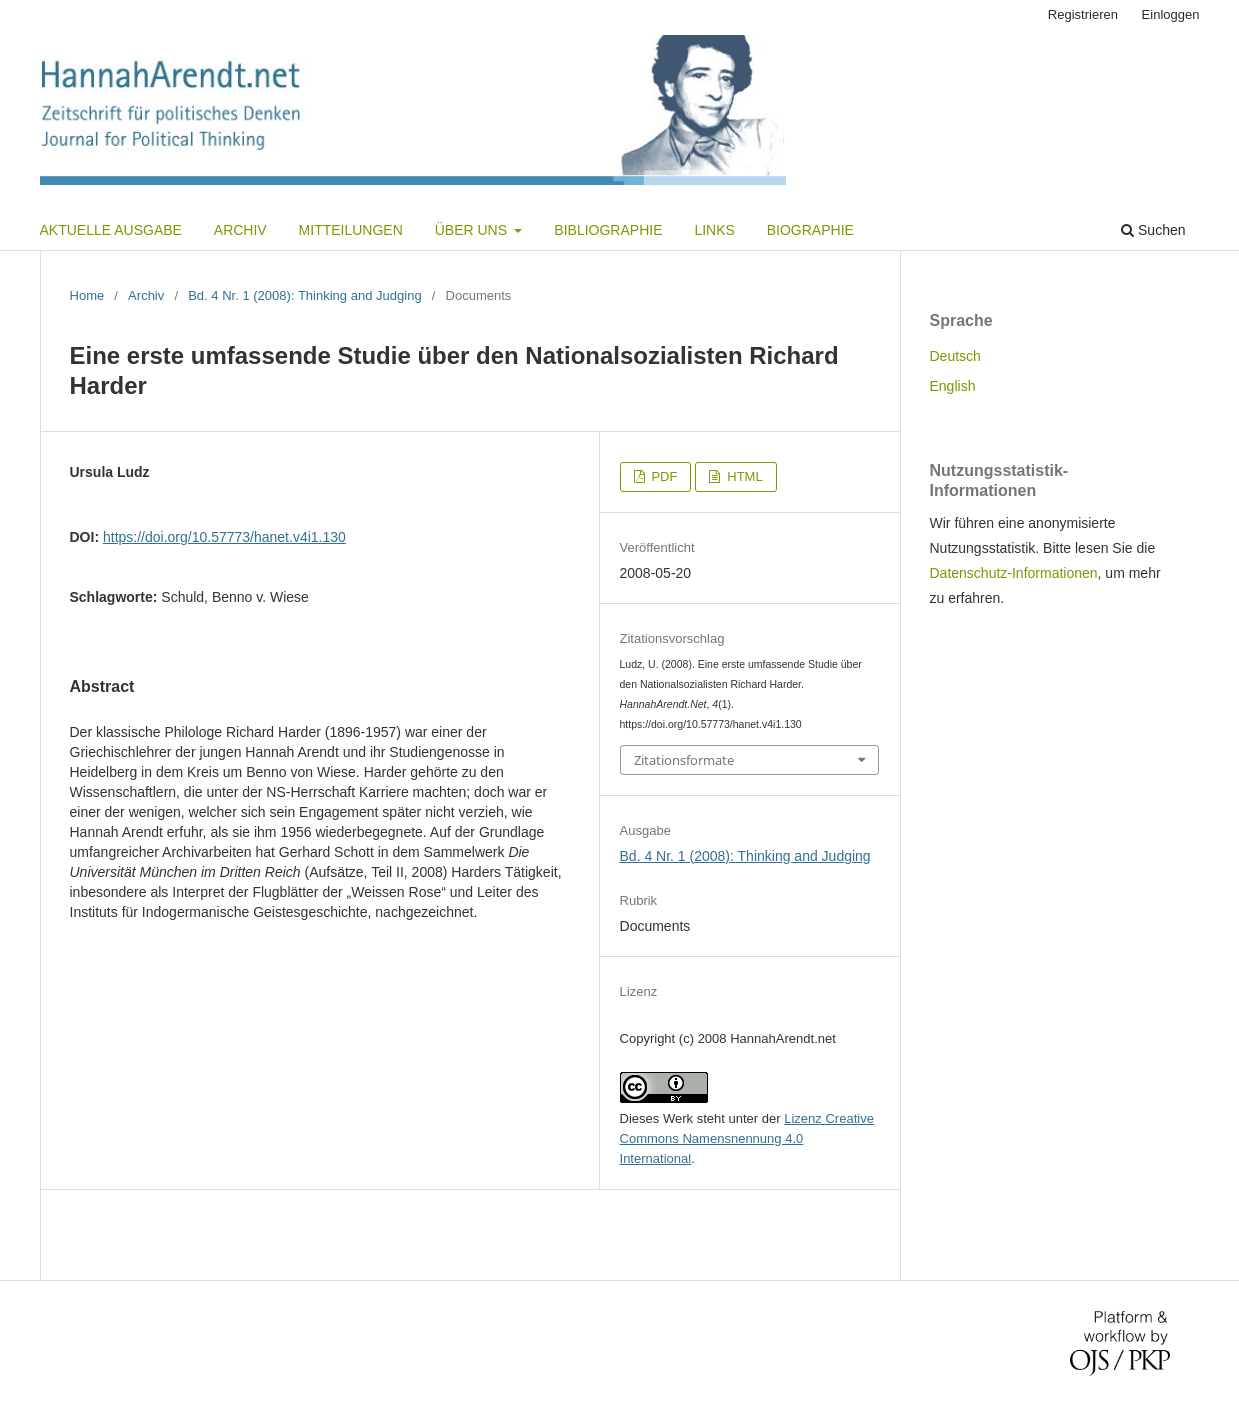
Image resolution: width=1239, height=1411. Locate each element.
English (953, 386)
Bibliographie (608, 230)
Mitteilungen (351, 230)
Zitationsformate (684, 760)
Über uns (473, 230)
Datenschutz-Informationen (1014, 573)
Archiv (240, 230)
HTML (743, 476)
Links (714, 230)
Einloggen (1171, 14)
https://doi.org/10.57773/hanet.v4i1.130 (224, 537)
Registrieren (1083, 14)
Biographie (810, 230)
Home (87, 295)
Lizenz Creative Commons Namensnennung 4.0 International (747, 1138)
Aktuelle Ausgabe (111, 230)
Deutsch (955, 356)
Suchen (1153, 230)
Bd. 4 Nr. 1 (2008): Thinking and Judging (304, 295)
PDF (663, 476)
